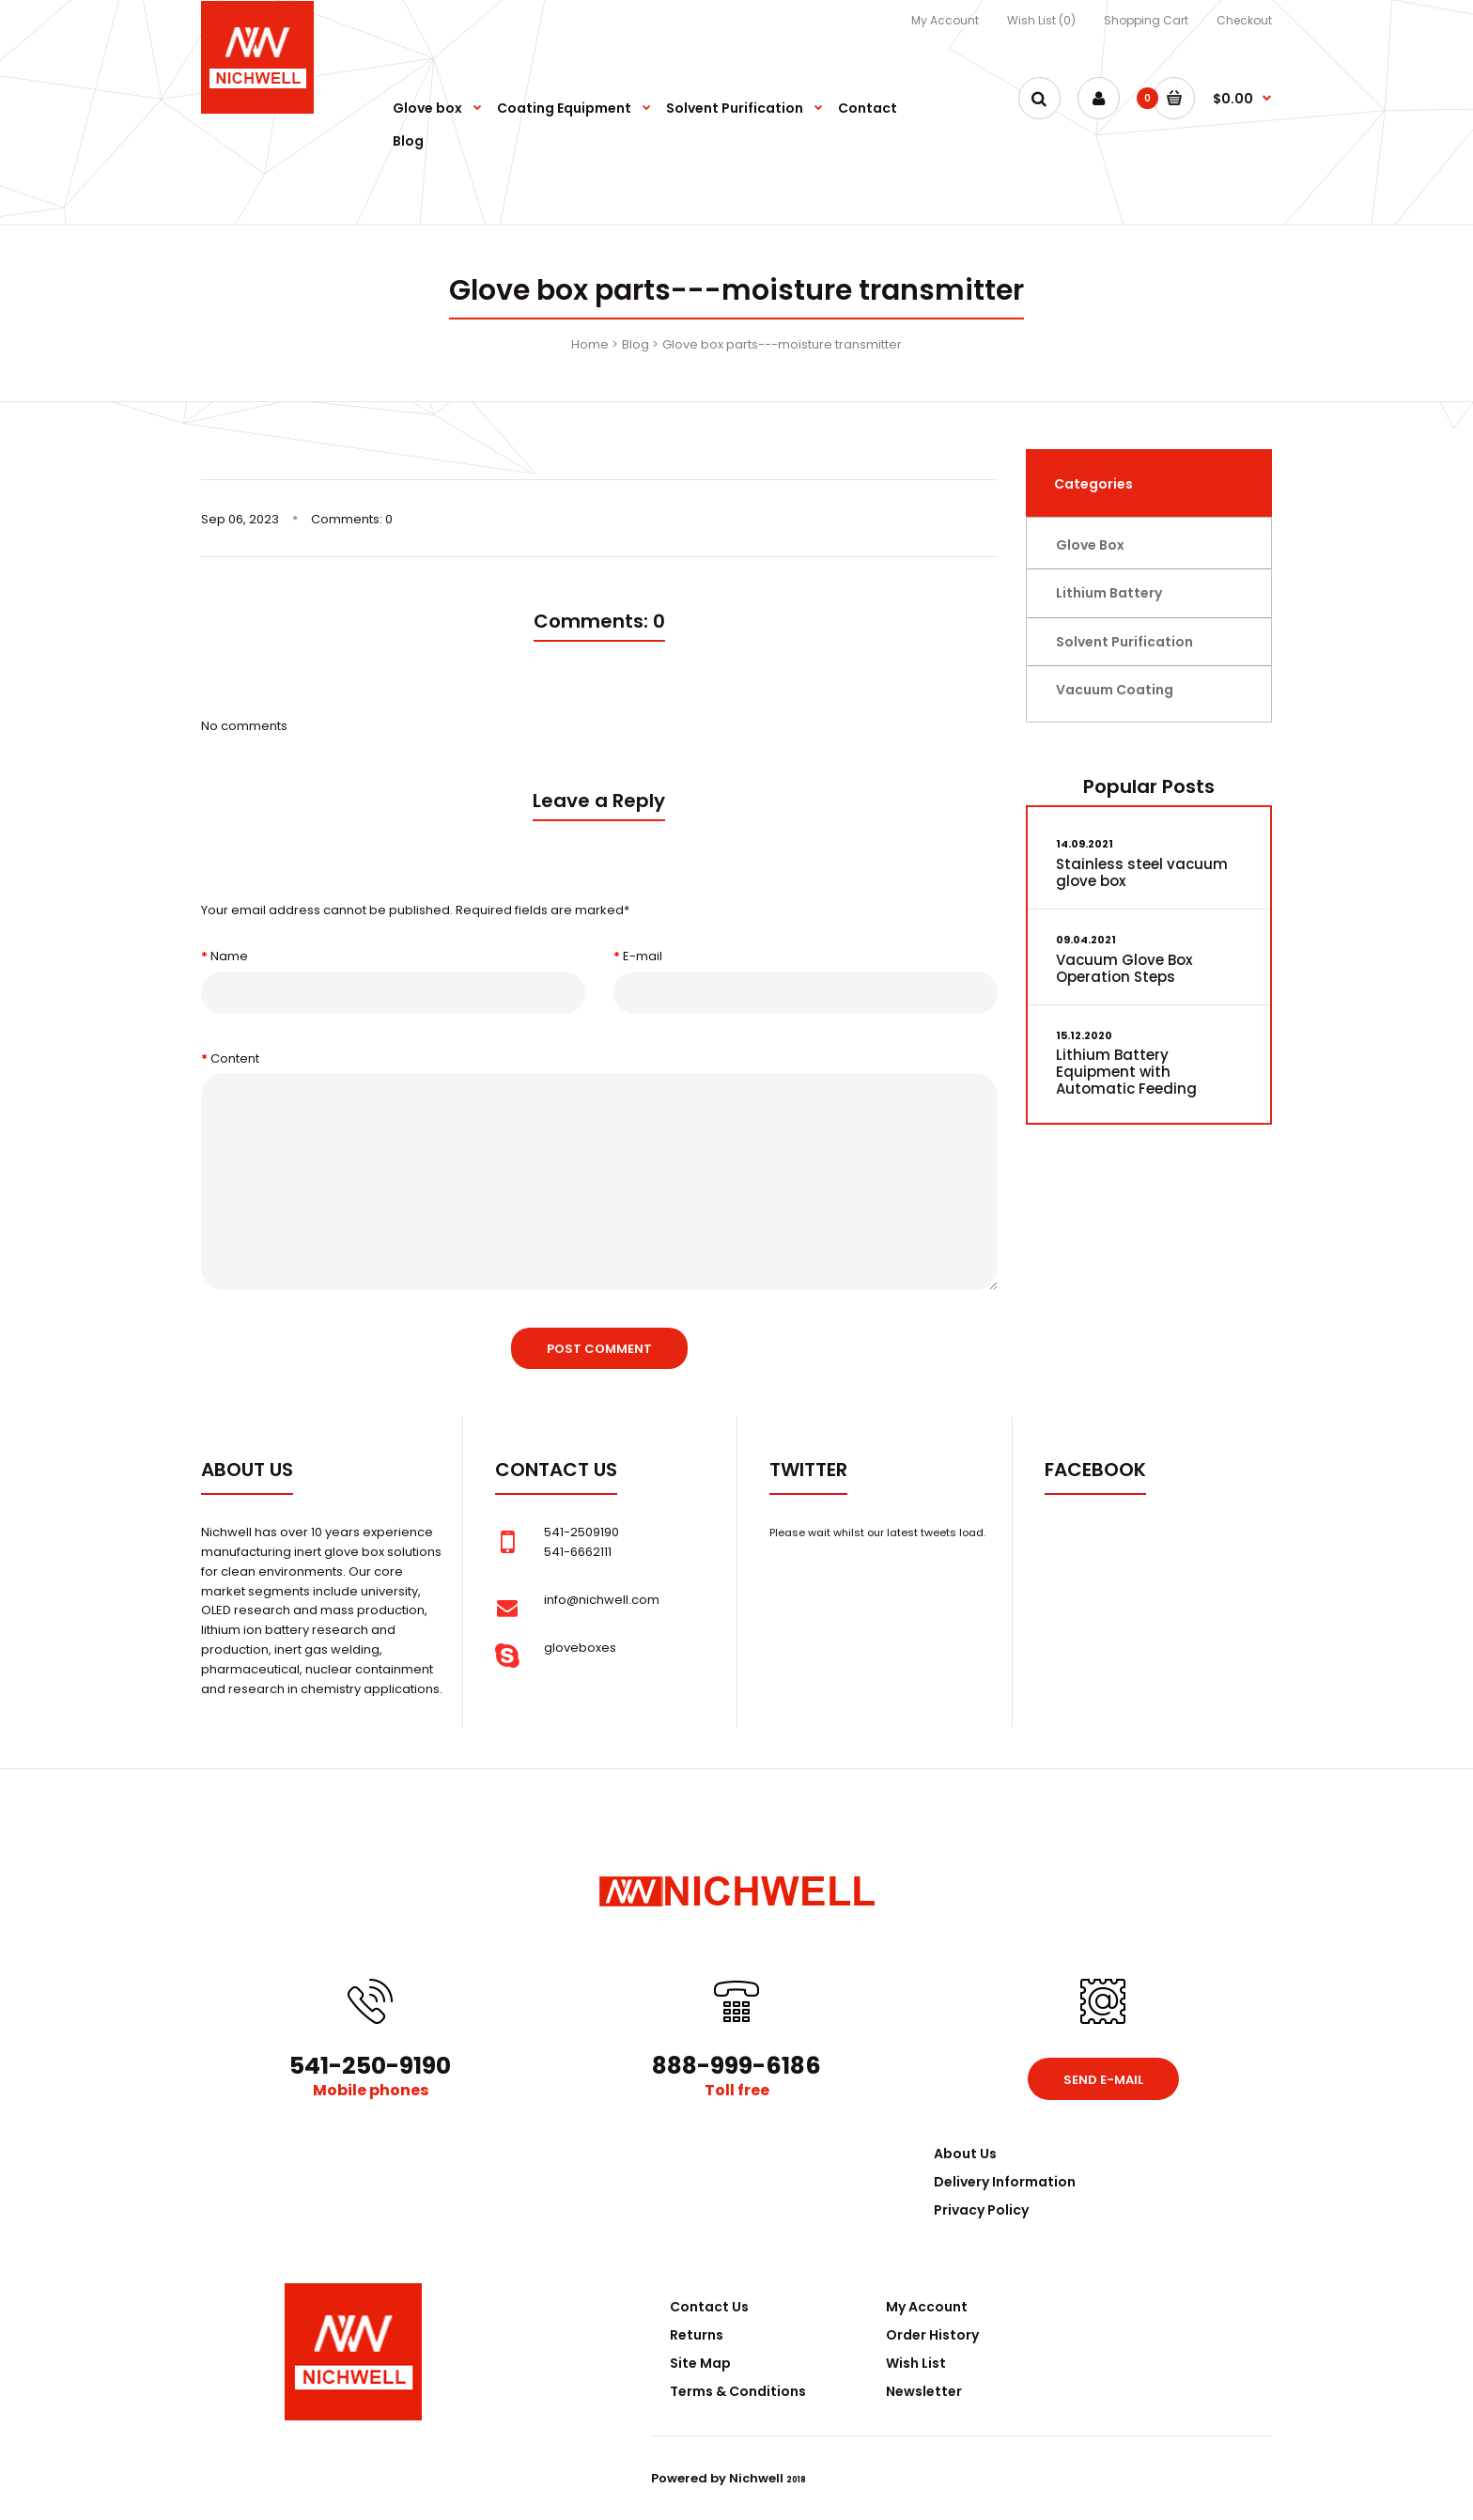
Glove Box (1090, 545)
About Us (965, 2153)
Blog (635, 344)
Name (229, 956)
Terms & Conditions (738, 2391)
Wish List (916, 2363)
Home (590, 344)
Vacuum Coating (1114, 689)
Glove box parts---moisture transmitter (782, 344)
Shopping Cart (1146, 20)
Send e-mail (1103, 2080)
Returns (696, 2335)
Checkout (1244, 20)
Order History (932, 2335)
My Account (945, 20)
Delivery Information (1005, 2181)
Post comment (599, 1349)
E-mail (642, 956)
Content (234, 1058)
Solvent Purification (1124, 641)
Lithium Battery (1109, 592)
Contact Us (709, 2306)
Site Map (700, 2363)
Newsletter (924, 2391)
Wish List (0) (1041, 20)
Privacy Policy (981, 2210)
